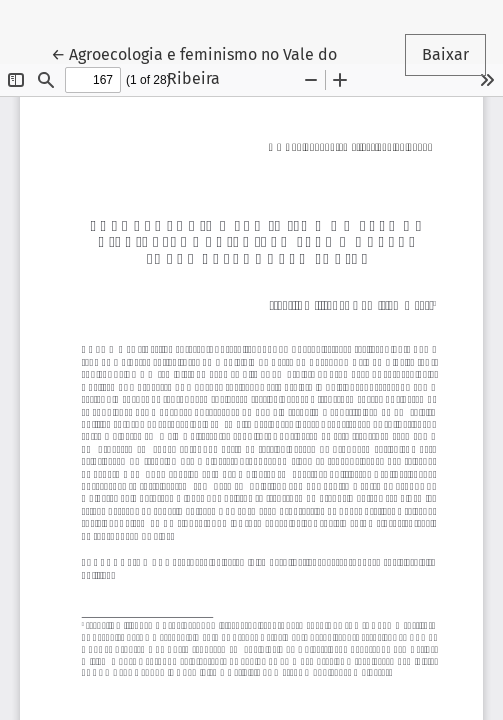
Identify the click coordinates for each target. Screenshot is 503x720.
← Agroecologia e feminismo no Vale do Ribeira (194, 65)
